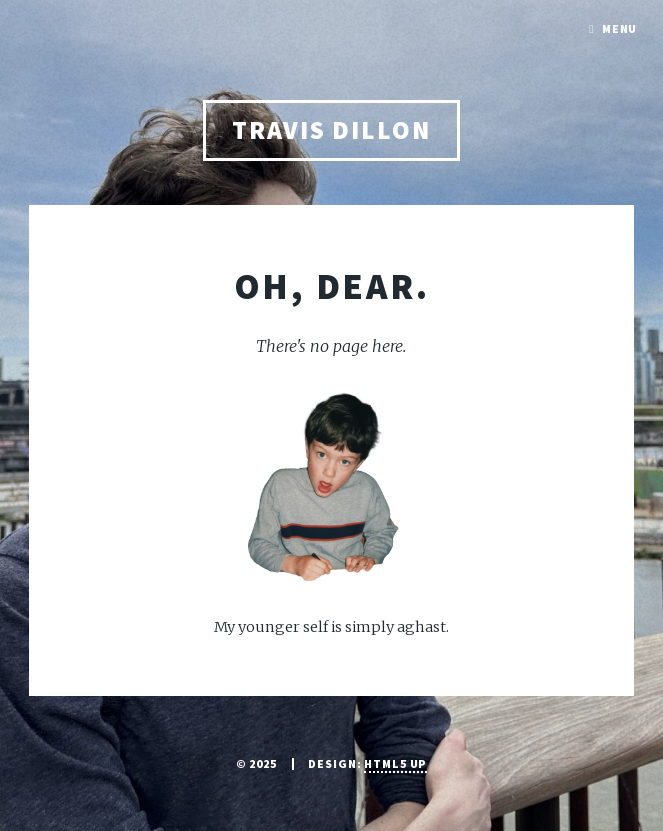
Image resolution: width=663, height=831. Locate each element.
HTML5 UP (395, 763)
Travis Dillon (331, 130)
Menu (620, 28)
